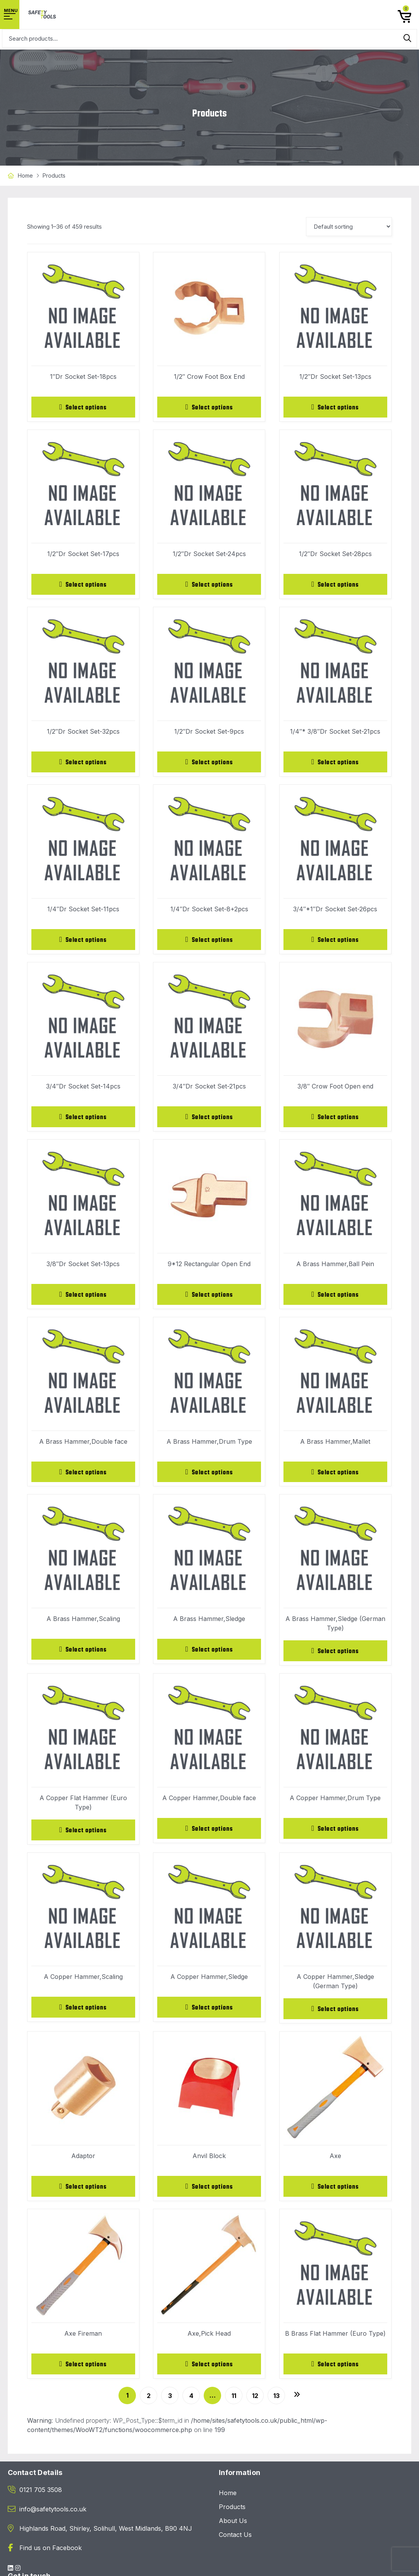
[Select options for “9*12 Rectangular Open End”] (209, 1298)
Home (25, 175)
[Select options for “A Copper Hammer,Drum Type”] (335, 1835)
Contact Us (235, 2544)
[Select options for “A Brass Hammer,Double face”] (83, 1477)
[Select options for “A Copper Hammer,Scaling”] (83, 2015)
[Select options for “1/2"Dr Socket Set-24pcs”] (209, 585)
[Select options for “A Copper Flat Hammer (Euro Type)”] (83, 1836)
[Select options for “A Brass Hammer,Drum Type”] (209, 1477)
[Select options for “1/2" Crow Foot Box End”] (209, 407)
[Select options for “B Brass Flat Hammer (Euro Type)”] (335, 2373)
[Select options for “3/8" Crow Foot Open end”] (335, 1120)
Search (407, 38)
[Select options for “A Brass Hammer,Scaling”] (83, 1655)
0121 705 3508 (40, 2499)
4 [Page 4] (191, 2405)
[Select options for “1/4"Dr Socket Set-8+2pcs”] (209, 942)
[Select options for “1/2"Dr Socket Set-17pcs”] (83, 585)
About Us (233, 2530)
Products (232, 2516)
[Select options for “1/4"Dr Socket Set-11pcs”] (83, 942)
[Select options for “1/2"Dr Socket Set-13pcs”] (335, 407)
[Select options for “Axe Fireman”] (83, 2373)
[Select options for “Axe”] (335, 2194)
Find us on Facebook (50, 2557)
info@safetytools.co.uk (52, 2518)
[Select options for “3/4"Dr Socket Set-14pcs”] (83, 1120)
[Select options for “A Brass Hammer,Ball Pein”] (335, 1298)
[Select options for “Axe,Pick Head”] (209, 2373)
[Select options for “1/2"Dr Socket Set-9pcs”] (209, 764)
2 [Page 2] (149, 2405)
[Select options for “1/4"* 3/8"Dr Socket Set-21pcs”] (335, 764)
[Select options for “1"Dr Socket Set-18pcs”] (83, 407)
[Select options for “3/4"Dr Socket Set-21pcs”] (209, 1120)
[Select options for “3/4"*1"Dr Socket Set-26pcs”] (335, 942)
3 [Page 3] (170, 2405)
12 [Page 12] (255, 2405)
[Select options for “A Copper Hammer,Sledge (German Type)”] (335, 2016)
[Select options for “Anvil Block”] (209, 2194)
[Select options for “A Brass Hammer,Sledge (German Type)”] (335, 1656)
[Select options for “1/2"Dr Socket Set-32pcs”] (83, 764)
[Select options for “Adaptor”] (83, 2194)
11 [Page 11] (234, 2405)
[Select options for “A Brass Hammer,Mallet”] (335, 1477)
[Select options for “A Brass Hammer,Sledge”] (209, 1655)
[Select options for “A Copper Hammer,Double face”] (209, 1835)
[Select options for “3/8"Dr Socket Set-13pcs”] (83, 1298)
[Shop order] (349, 226)
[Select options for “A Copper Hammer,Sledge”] (209, 2015)
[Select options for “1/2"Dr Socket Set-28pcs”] (335, 585)
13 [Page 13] (276, 2405)
